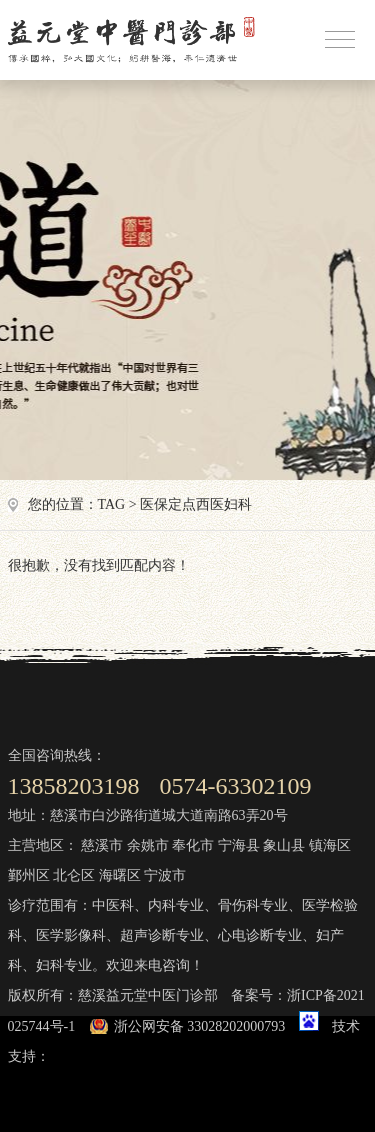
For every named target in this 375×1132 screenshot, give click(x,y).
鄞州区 (29, 875)
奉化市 (193, 845)
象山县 (284, 845)
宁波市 (165, 875)
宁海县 (239, 845)
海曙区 (120, 875)
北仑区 (74, 875)
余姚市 (148, 845)
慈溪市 (102, 845)
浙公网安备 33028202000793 (200, 1026)
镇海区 (330, 845)
